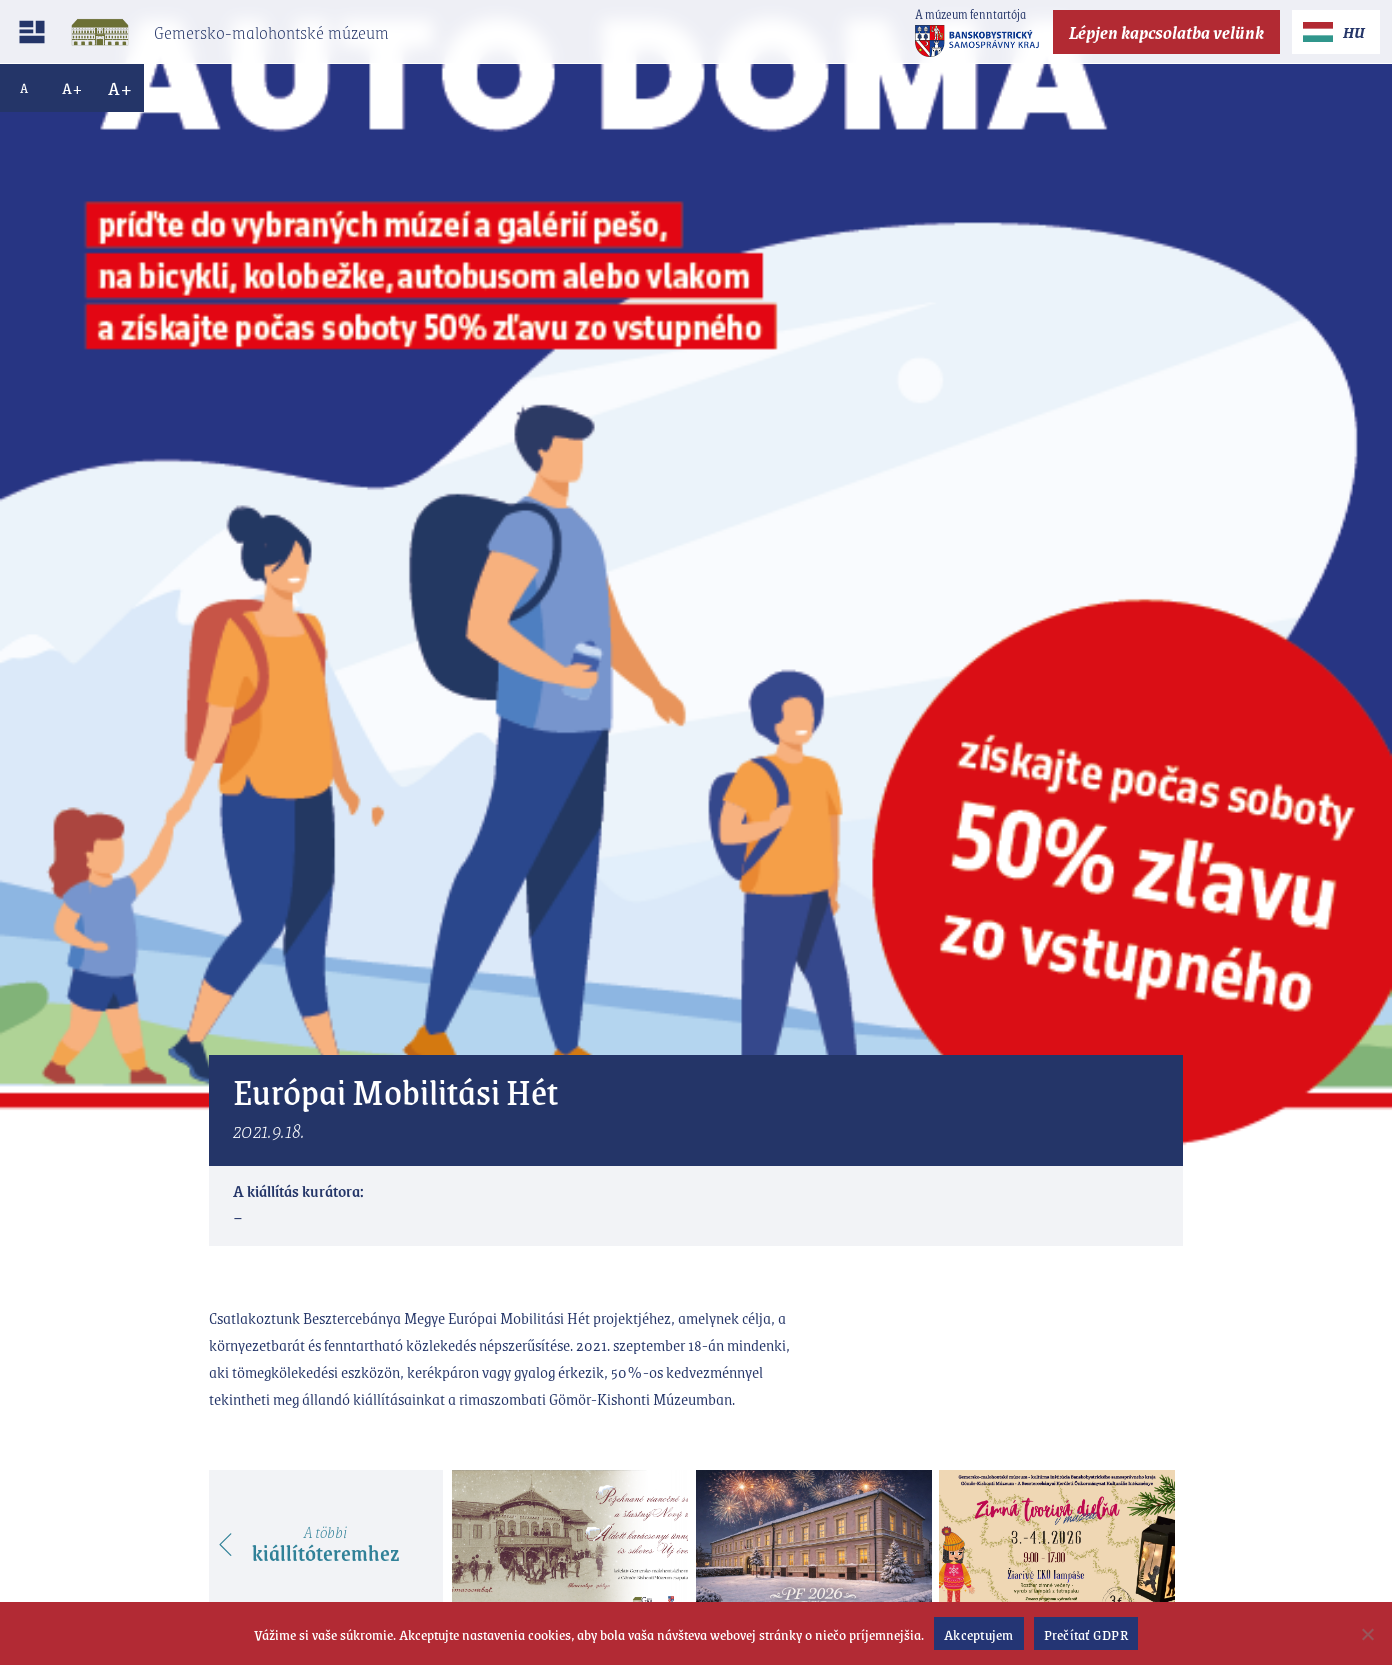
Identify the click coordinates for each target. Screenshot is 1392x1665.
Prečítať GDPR (1086, 1634)
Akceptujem (979, 1634)
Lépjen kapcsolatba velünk (1166, 32)
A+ (72, 87)
